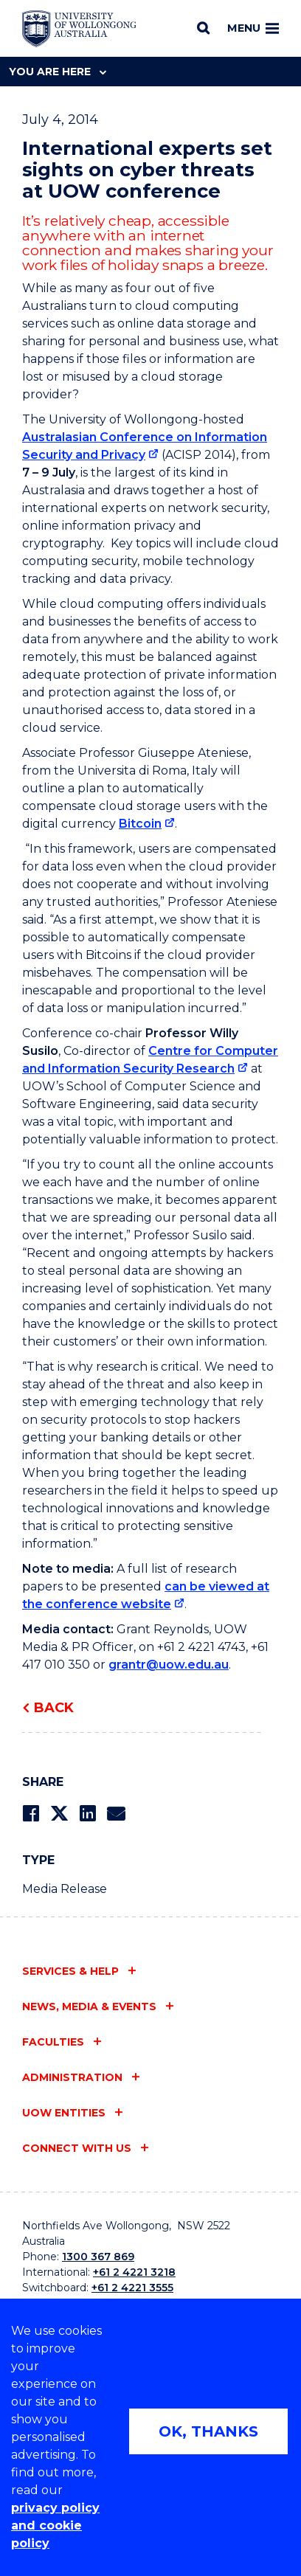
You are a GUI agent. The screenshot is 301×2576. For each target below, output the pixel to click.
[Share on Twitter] (59, 1813)
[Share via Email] (115, 1813)
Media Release (64, 1889)
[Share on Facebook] (30, 1813)
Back (54, 1708)
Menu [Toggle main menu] (253, 28)
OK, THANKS (208, 2431)
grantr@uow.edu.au (168, 1665)
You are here (57, 71)
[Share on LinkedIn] (87, 1813)
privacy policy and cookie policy (55, 2525)
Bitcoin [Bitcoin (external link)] (140, 824)
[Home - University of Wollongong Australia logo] (79, 28)
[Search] (203, 28)
